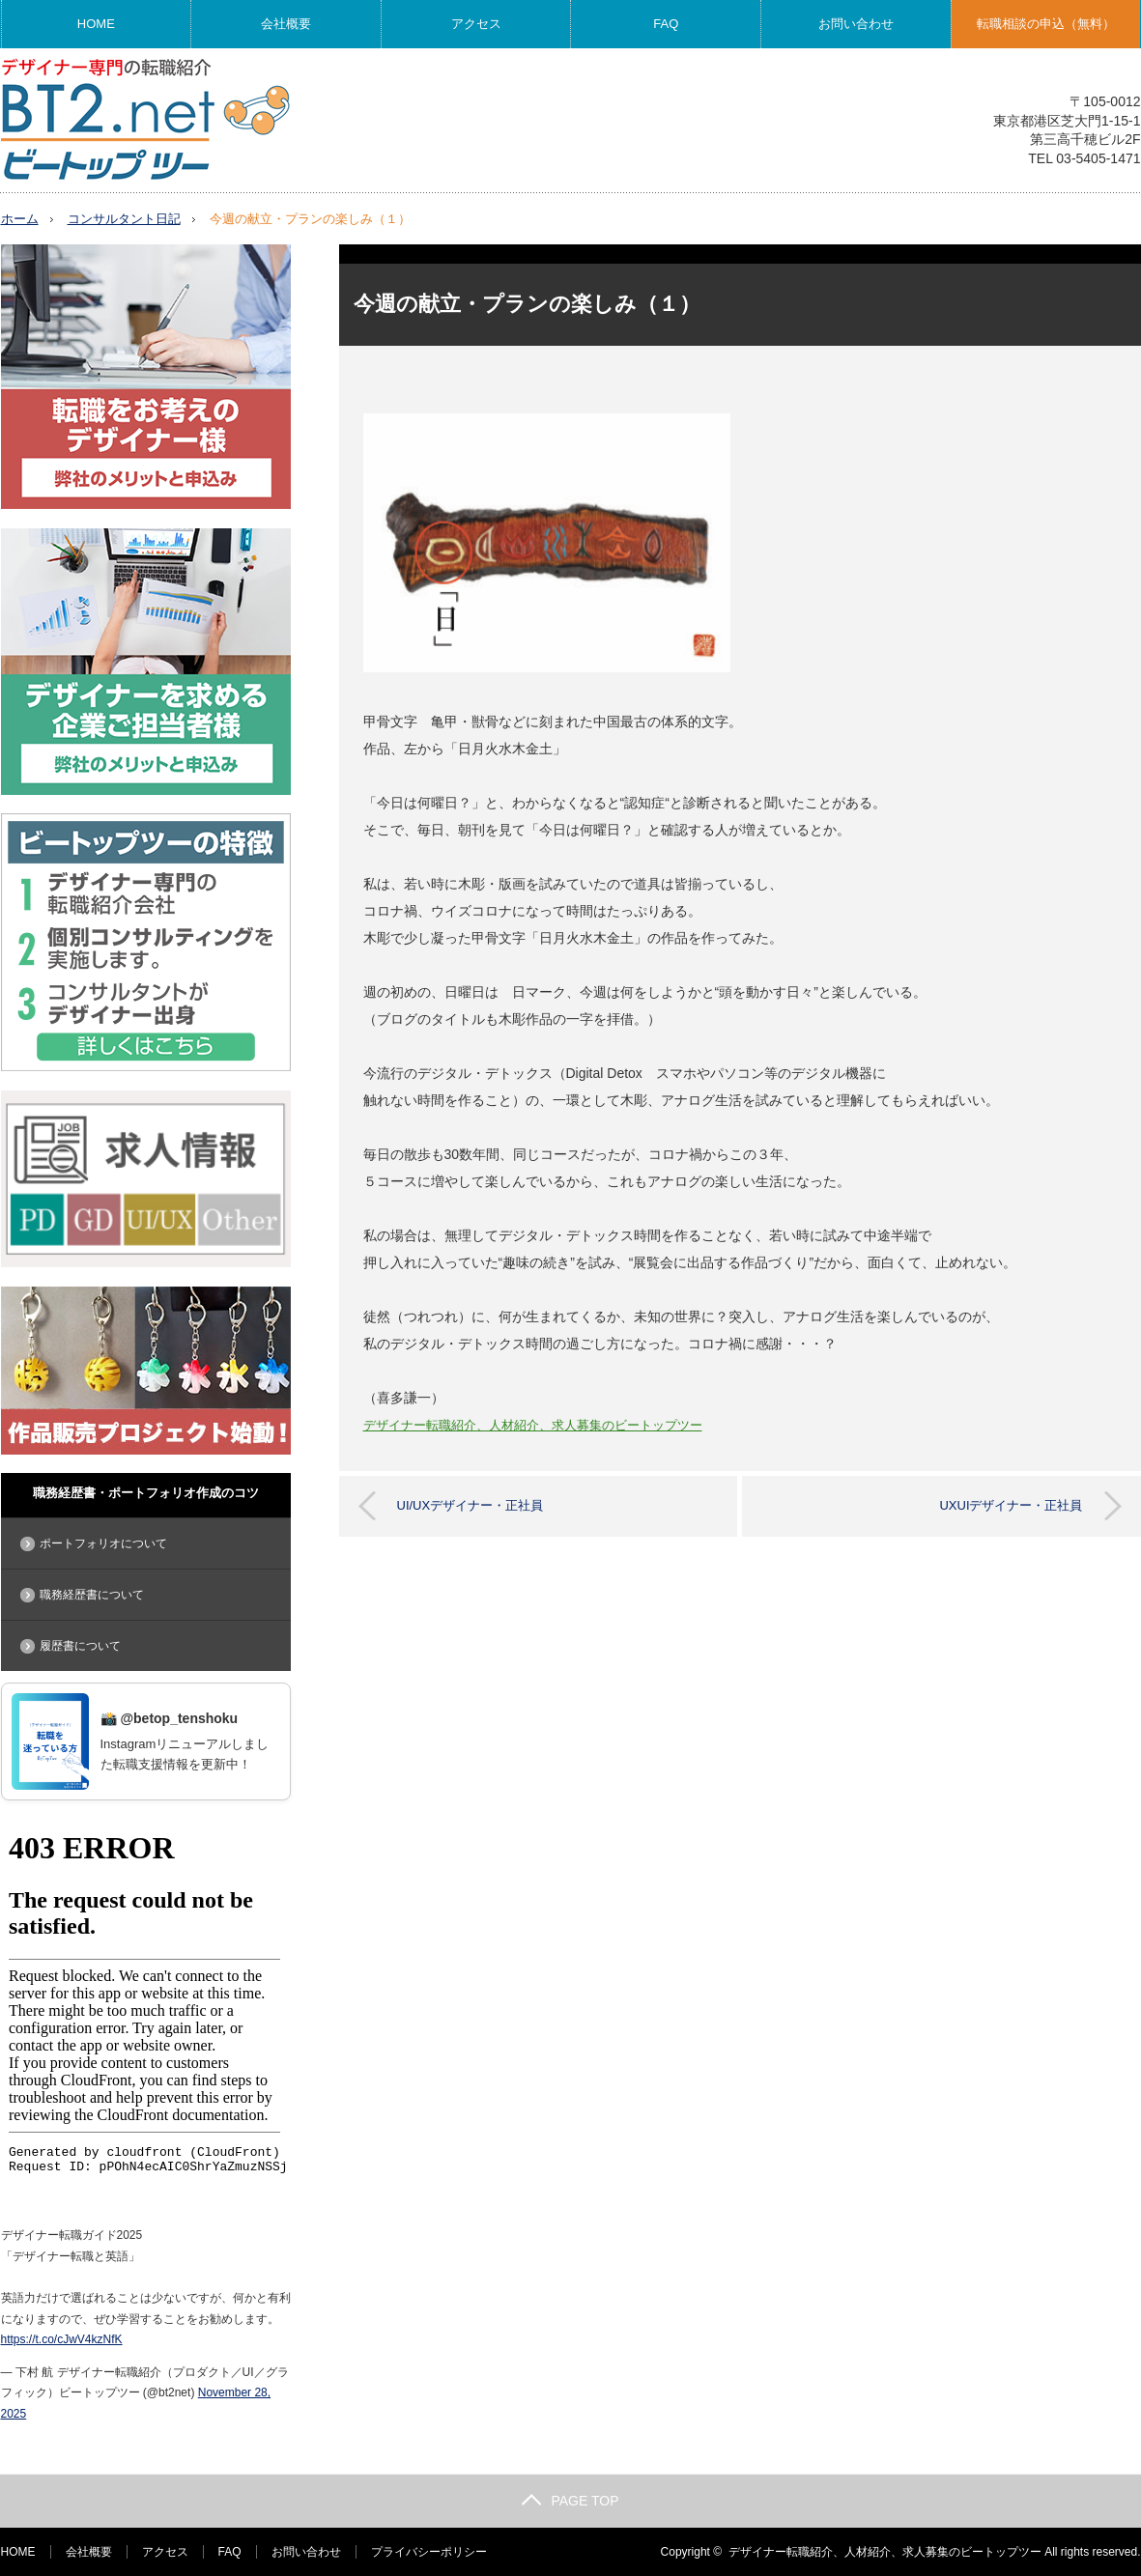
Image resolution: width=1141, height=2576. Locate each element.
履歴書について (80, 1646)
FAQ (665, 23)
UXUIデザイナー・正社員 (1010, 1504)
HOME (96, 23)
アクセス (476, 23)
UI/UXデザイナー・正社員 (470, 1504)
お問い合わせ (856, 23)
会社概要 (286, 23)
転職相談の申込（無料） (1046, 23)
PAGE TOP (570, 2500)
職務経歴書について (92, 1594)
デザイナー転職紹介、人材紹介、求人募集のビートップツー (532, 1424)
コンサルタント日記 (124, 219)
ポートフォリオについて (103, 1543)
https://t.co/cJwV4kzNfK (62, 2339)
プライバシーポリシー (429, 2552)
